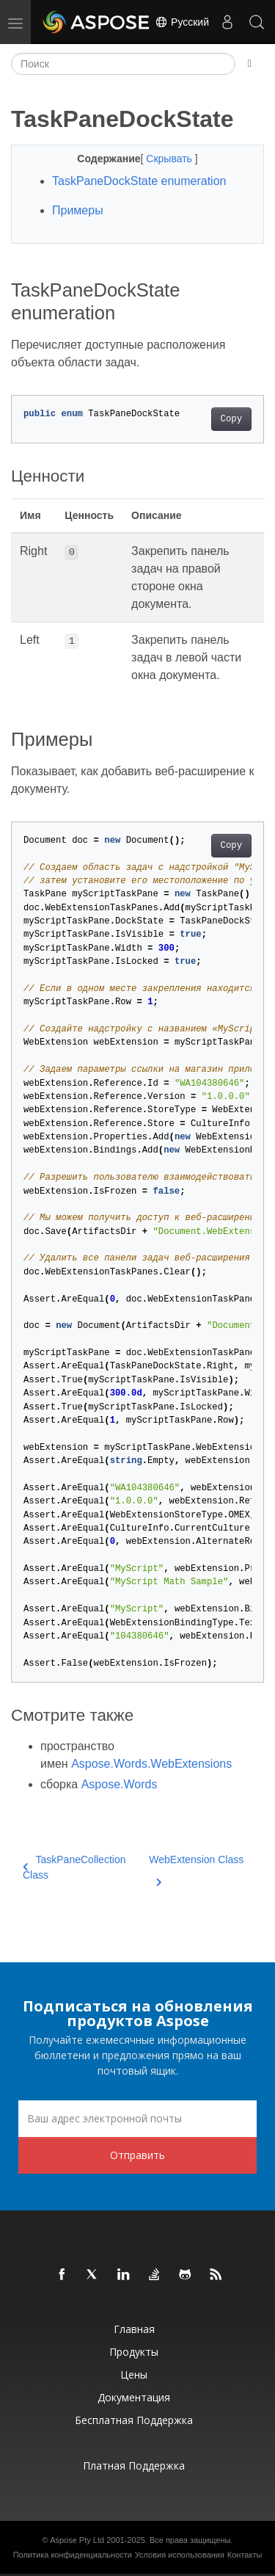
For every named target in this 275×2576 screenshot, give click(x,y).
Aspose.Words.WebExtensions (151, 1763)
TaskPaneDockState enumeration (139, 181)
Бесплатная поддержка (134, 2420)
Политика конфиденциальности (72, 2554)
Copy (231, 419)
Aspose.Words (119, 1784)
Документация (134, 2397)
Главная (134, 2329)
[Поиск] (123, 64)
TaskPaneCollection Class (74, 1867)
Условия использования (179, 2554)
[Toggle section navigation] (249, 64)
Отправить (137, 2155)
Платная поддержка (134, 2465)
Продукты (133, 2352)
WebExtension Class (196, 1868)
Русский (182, 22)
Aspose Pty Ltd (77, 2540)
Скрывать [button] (170, 158)
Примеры (77, 210)
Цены (133, 2374)
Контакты (245, 2554)
